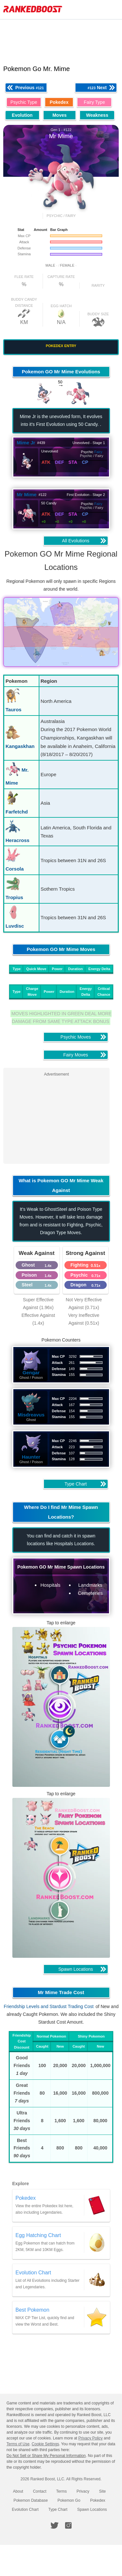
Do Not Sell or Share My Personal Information (46, 2455)
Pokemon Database (30, 2500)
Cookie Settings (45, 2444)
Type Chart (57, 2509)
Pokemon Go (69, 2500)
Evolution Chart (25, 2509)
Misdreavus (31, 1414)
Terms (61, 2491)
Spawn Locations (92, 2509)
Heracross (17, 840)
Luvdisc (15, 926)
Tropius (14, 897)
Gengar (31, 1372)
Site (102, 2491)
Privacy (82, 2491)
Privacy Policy (90, 2438)
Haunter (31, 1457)
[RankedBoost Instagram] (68, 2525)
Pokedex (97, 2500)
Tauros (13, 709)
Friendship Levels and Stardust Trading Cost (49, 2006)
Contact (39, 2491)
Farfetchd (17, 811)
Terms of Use (18, 2444)
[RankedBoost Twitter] (54, 2525)
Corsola (15, 869)
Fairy (97, 452)
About (18, 2491)
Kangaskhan (20, 746)
